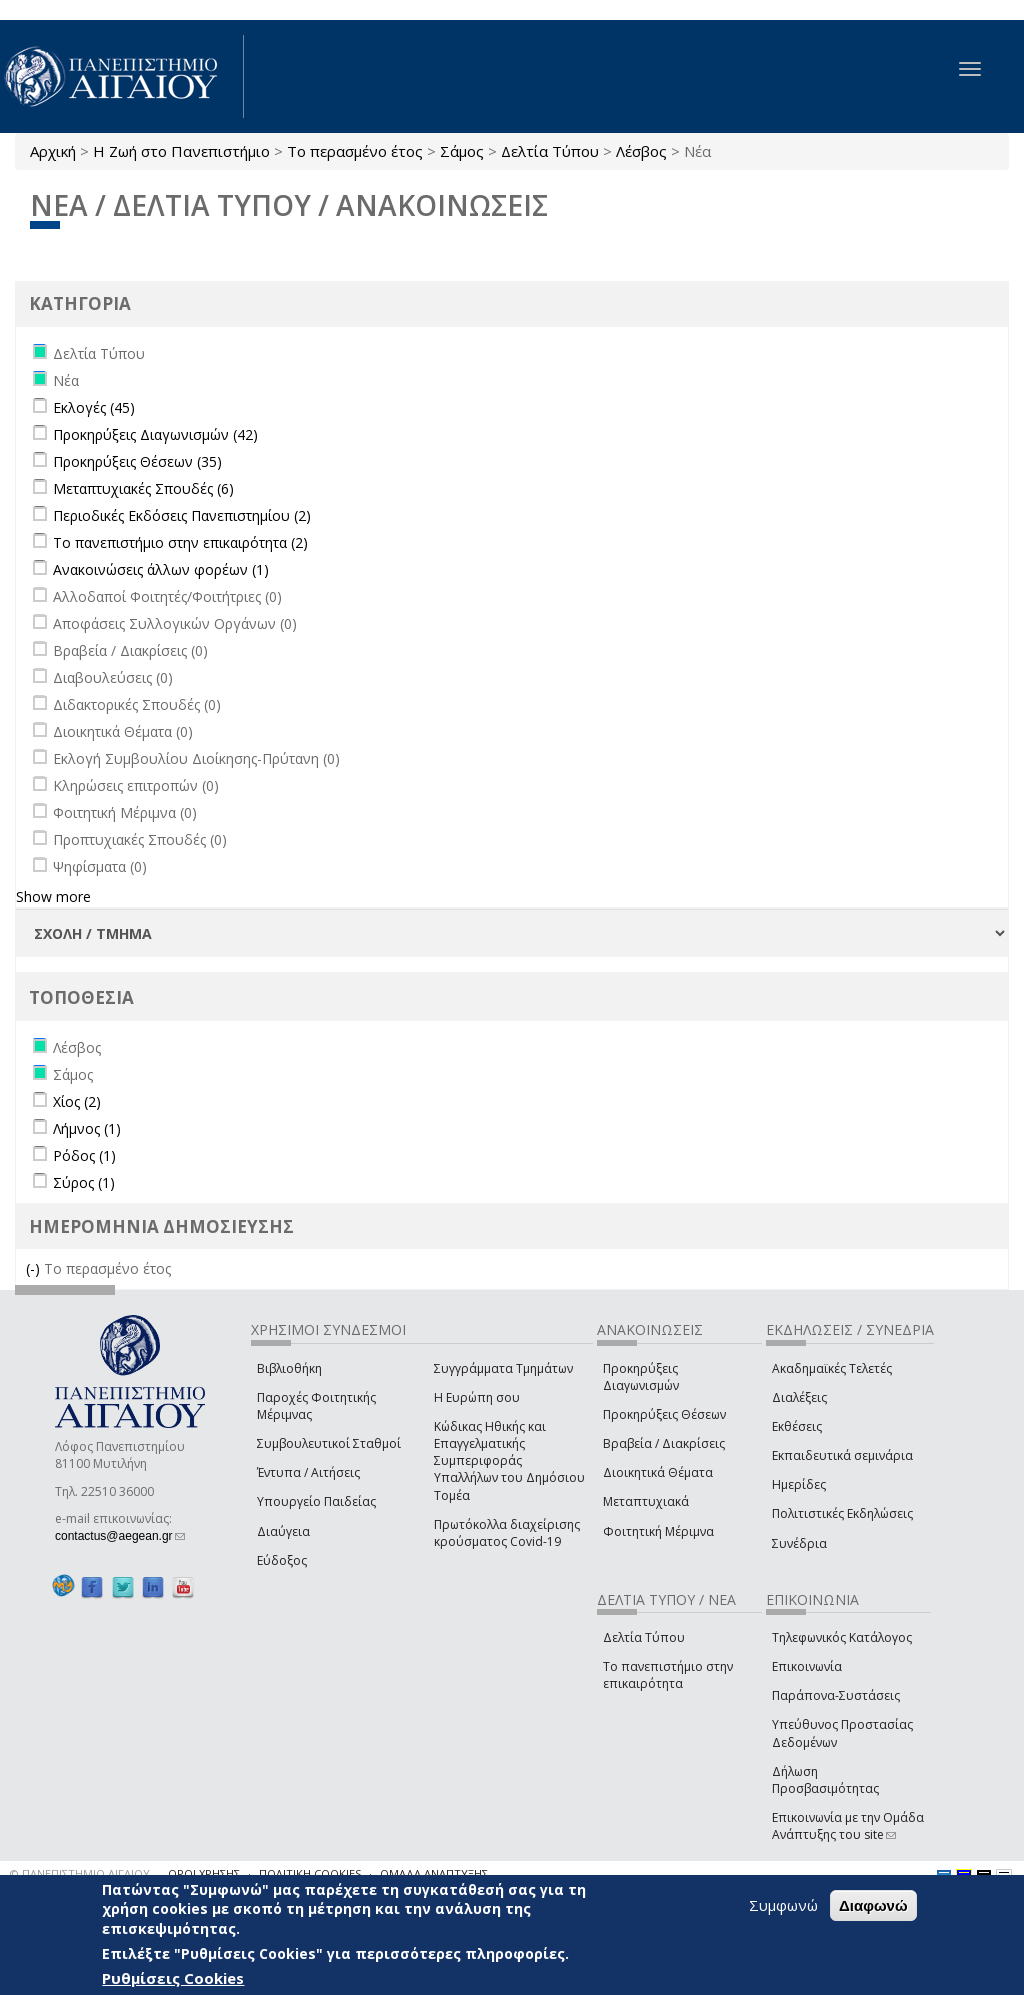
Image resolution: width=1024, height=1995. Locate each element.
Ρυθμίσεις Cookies (173, 1978)
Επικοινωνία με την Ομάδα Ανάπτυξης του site (848, 1826)
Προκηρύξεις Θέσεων (664, 1414)
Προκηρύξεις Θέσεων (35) (137, 461)
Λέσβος (641, 151)
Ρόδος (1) (84, 1155)
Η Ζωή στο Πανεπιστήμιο (181, 151)
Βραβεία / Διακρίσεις (664, 1443)
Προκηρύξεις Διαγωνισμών (641, 1377)
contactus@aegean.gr (120, 1536)
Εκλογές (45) (94, 407)
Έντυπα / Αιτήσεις (308, 1472)
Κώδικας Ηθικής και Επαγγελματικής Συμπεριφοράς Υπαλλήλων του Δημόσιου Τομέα (509, 1461)
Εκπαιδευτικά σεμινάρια (842, 1455)
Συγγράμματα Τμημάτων (503, 1368)
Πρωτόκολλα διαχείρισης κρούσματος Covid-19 (507, 1533)
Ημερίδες (799, 1484)
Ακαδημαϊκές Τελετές (832, 1368)
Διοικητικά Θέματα (658, 1472)
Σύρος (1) (84, 1182)
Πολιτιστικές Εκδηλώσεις (842, 1513)
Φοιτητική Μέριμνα (658, 1531)
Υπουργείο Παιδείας (316, 1501)
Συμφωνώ (783, 1905)
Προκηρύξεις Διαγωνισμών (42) (155, 434)
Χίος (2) (77, 1101)
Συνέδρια (799, 1543)
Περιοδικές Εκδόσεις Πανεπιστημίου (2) (182, 515)
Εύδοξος (282, 1560)
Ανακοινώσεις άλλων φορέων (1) (161, 569)
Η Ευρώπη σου (477, 1397)
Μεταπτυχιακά (646, 1501)
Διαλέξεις (799, 1397)
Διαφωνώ (873, 1905)
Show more (53, 896)
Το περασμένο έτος (355, 151)
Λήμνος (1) (87, 1128)
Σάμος (462, 151)
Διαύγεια (283, 1531)
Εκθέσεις (797, 1426)
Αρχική (53, 151)
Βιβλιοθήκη (289, 1368)
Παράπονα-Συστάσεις (836, 1695)
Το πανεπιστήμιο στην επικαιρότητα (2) (180, 542)
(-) (35, 1268)
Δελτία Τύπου (550, 151)
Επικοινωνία (807, 1666)
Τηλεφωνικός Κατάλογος (842, 1637)
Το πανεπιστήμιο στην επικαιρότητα (668, 1675)
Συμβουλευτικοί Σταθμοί (329, 1443)
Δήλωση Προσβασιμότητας (825, 1780)
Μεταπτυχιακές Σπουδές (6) (143, 488)
